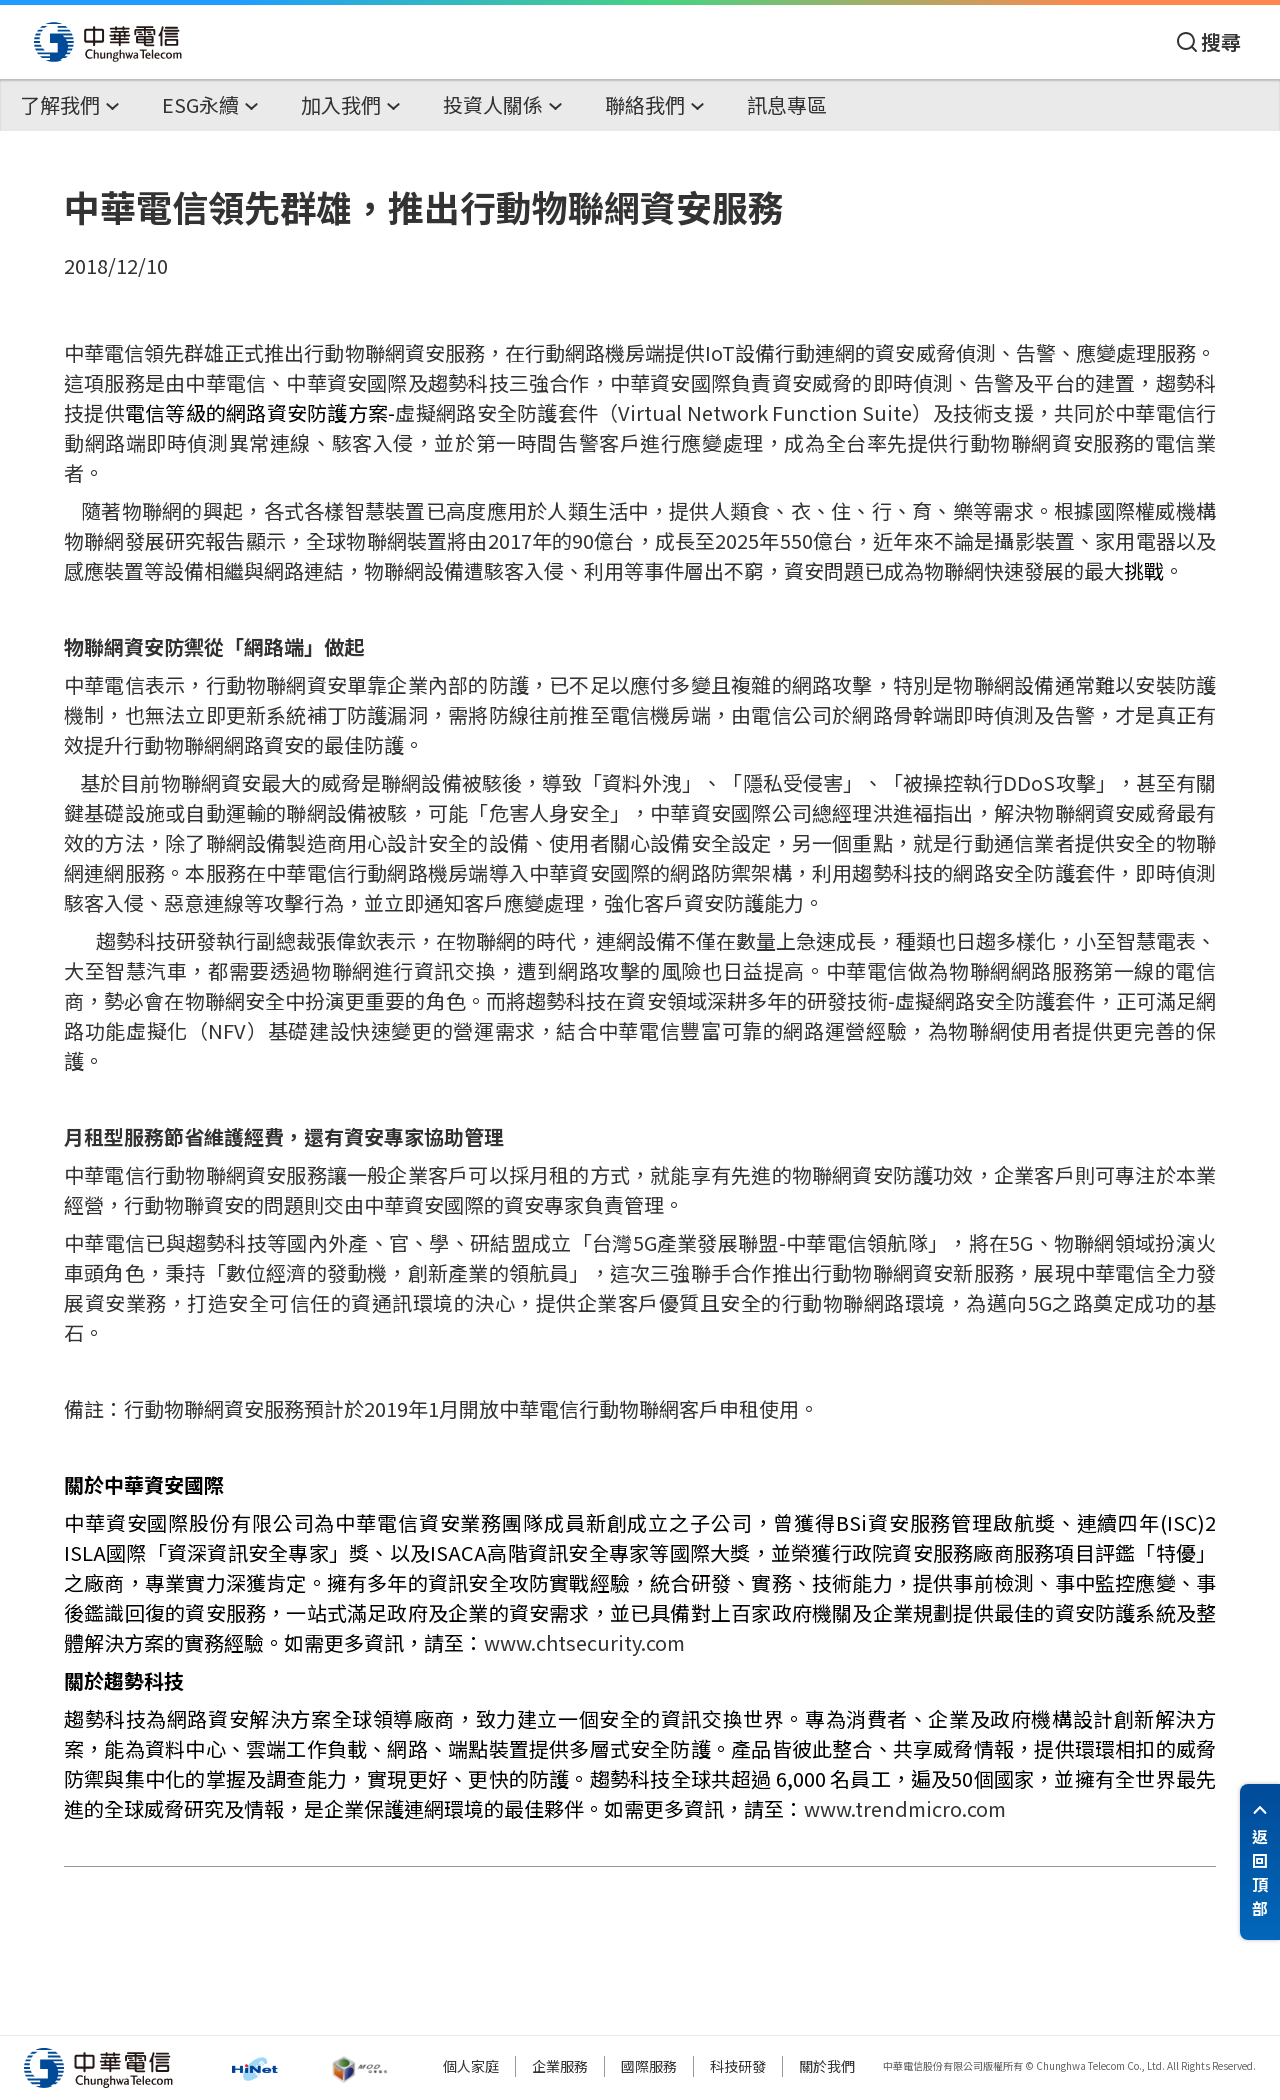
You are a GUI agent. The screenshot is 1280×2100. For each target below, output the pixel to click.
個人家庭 (471, 2066)
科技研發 (738, 2066)
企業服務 (560, 2066)
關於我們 (827, 2066)
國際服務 (649, 2066)
